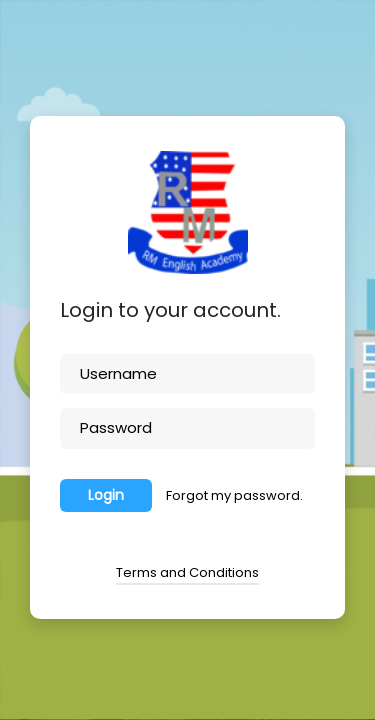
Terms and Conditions (187, 572)
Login (106, 495)
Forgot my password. (234, 495)
